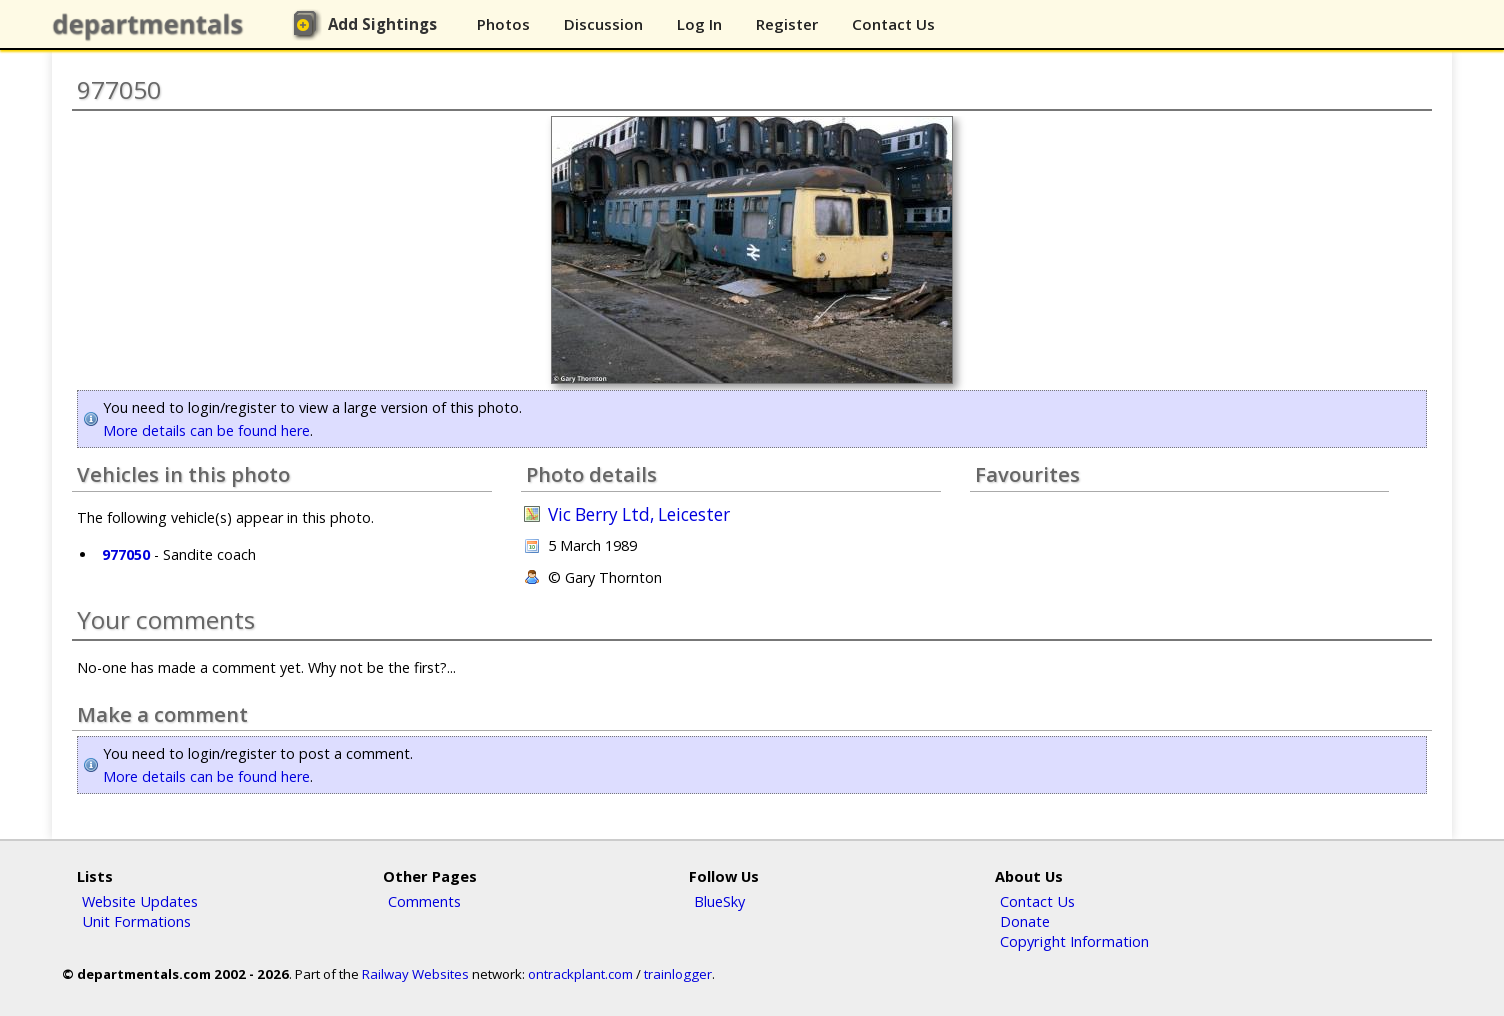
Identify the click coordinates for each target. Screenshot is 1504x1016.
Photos (503, 24)
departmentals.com (152, 25)
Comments (424, 901)
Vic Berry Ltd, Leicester (639, 514)
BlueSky (719, 901)
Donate (1025, 921)
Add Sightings (382, 24)
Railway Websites (415, 974)
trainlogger (678, 974)
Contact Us (893, 24)
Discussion (603, 24)
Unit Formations (136, 921)
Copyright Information (1074, 941)
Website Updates (140, 901)
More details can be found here (206, 430)
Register (787, 24)
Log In (699, 24)
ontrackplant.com (580, 974)
